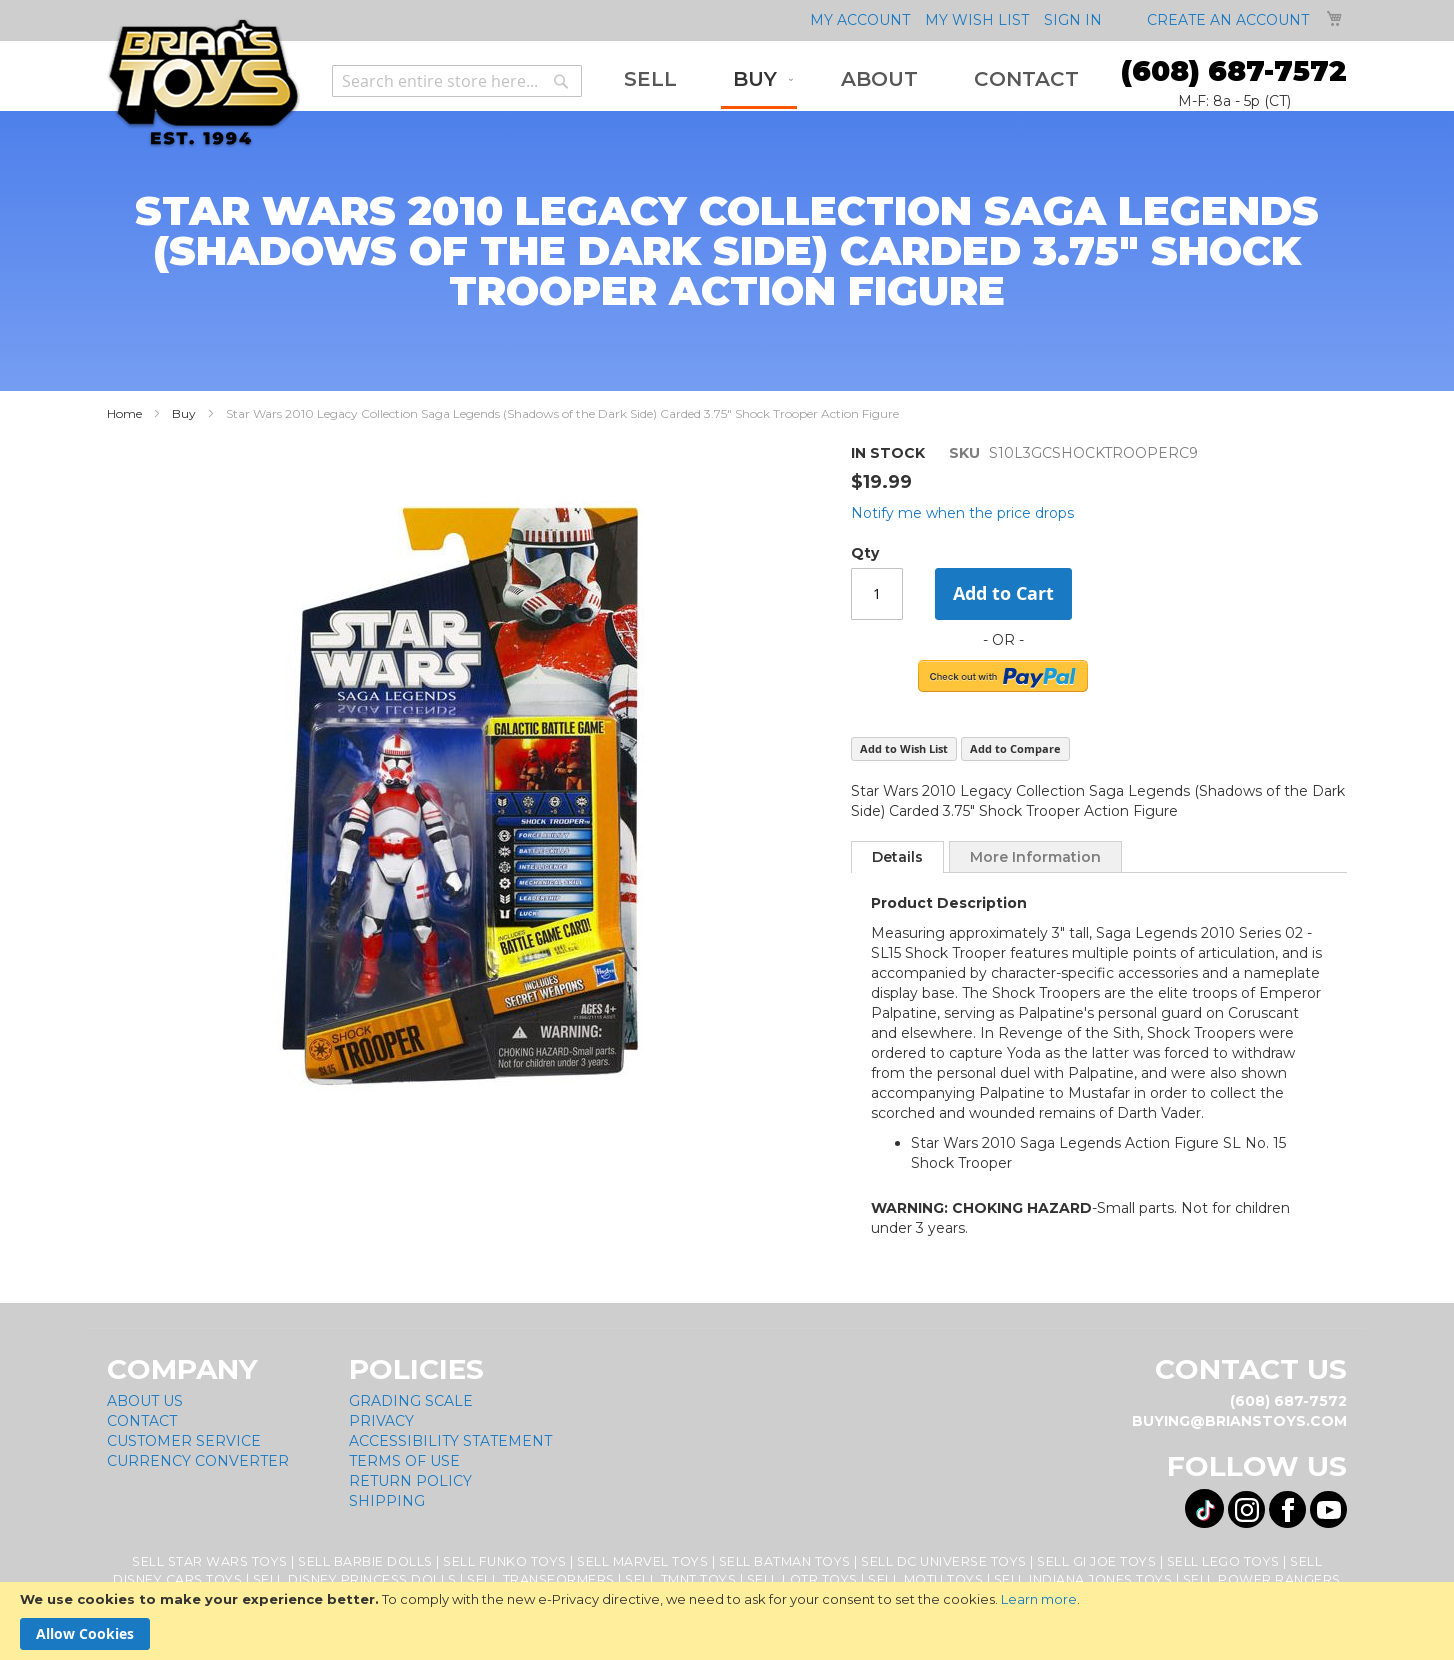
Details (897, 857)
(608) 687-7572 (1234, 71)
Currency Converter (198, 1461)
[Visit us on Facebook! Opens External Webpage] (1287, 1509)
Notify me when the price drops (962, 513)
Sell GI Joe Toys (1096, 1561)
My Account (860, 20)
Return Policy (410, 1481)
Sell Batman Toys (785, 1561)
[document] (727, 1621)
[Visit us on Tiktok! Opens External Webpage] (1204, 1508)
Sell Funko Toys (505, 1561)
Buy (184, 413)
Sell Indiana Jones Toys (1083, 1579)
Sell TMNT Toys (680, 1579)
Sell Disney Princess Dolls (355, 1579)
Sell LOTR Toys (802, 1579)
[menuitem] (650, 79)
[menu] (851, 81)
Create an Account (1228, 20)
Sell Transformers (541, 1579)
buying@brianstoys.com (1239, 1421)
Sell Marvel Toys (642, 1561)
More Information (1035, 857)
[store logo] (203, 83)
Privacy (381, 1421)
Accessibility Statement (450, 1441)
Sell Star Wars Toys (210, 1561)
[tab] (897, 857)
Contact (142, 1421)
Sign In (1073, 20)
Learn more (1039, 1599)
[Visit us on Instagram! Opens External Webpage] (1246, 1509)
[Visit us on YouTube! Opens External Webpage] (1328, 1509)
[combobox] (457, 81)
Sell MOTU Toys (925, 1579)
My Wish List (977, 20)
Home (124, 413)
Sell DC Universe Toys (944, 1561)
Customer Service (184, 1441)
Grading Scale (411, 1401)
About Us (145, 1401)
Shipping (387, 1501)
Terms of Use (404, 1461)
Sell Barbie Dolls (365, 1561)
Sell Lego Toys (1223, 1561)
